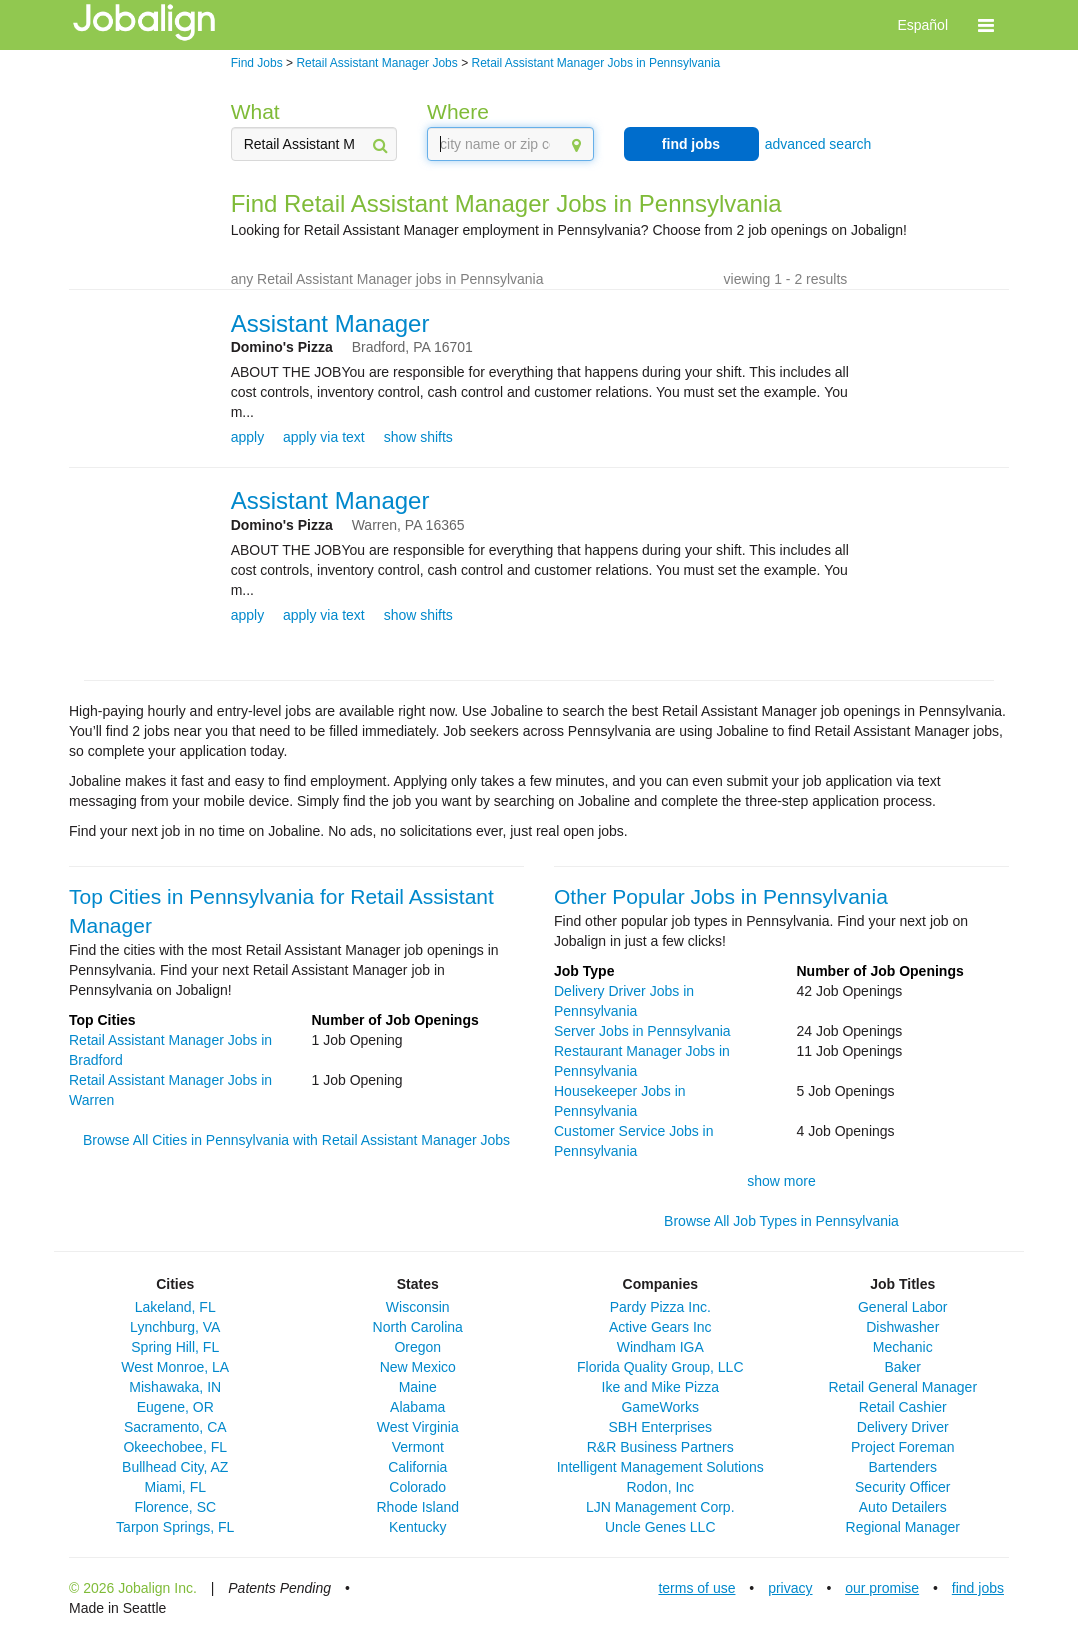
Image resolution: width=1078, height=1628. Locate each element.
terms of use (696, 1588)
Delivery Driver (903, 1427)
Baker (902, 1367)
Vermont (418, 1447)
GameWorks (660, 1407)
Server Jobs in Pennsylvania (642, 1031)
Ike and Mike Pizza (661, 1387)
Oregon (417, 1347)
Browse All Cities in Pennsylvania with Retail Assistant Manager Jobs (296, 1140)
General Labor (903, 1307)
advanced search (818, 144)
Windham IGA (660, 1347)
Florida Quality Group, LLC (660, 1367)
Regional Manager (903, 1527)
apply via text (324, 437)
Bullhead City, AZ (175, 1467)
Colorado (417, 1487)
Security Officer (902, 1487)
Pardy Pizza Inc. (660, 1307)
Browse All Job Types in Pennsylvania (781, 1221)
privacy (790, 1588)
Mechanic (903, 1347)
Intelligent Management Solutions (660, 1467)
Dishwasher (902, 1327)
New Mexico (418, 1367)
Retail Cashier (903, 1407)
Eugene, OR (175, 1407)
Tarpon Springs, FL (175, 1527)
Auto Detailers (903, 1507)
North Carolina (418, 1327)
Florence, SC (175, 1507)
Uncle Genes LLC (660, 1527)
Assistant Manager (330, 323)
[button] (986, 25)
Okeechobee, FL (175, 1447)
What (255, 111)
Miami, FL (175, 1487)
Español (922, 25)
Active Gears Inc (660, 1327)
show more (781, 1181)
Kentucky (418, 1527)
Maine (418, 1387)
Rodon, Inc (660, 1487)
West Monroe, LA (175, 1367)
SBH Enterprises (660, 1427)
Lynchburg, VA (175, 1327)
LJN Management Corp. (660, 1507)
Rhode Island (417, 1507)
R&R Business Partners (660, 1447)
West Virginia (418, 1427)
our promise (882, 1588)
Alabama (417, 1407)
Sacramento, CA (175, 1427)
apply (247, 437)
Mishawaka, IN (175, 1387)
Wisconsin (418, 1307)
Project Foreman (902, 1447)
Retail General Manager (902, 1387)
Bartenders (903, 1467)
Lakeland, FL (175, 1307)
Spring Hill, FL (175, 1347)
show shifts (418, 437)
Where (458, 111)
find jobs (691, 144)
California (417, 1467)
